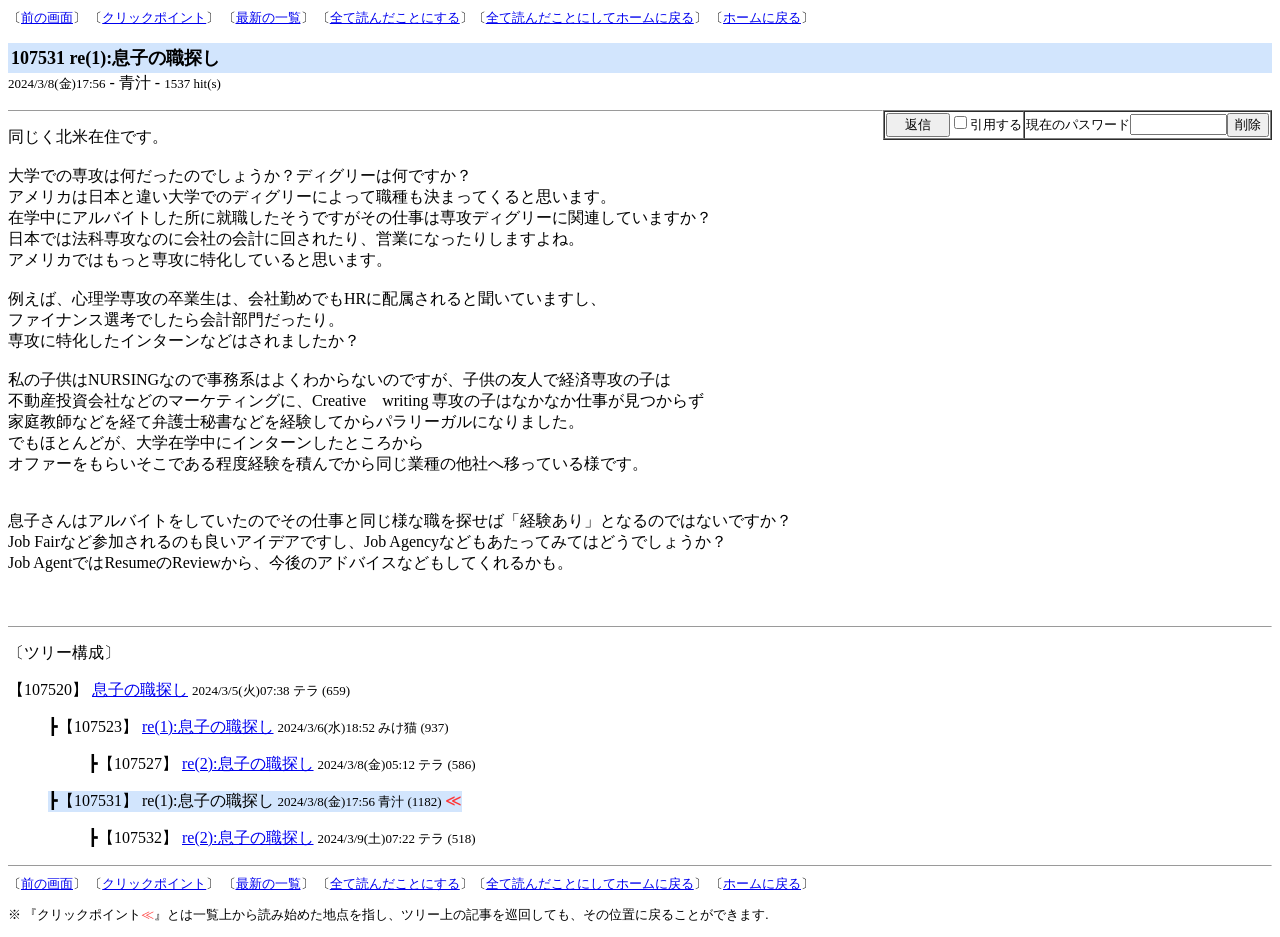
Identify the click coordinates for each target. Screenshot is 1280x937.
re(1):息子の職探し (208, 726)
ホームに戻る (762, 17)
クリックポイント (154, 17)
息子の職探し (140, 689)
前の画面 (47, 17)
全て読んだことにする (395, 17)
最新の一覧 (268, 17)
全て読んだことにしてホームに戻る (590, 17)
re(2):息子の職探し (248, 763)
